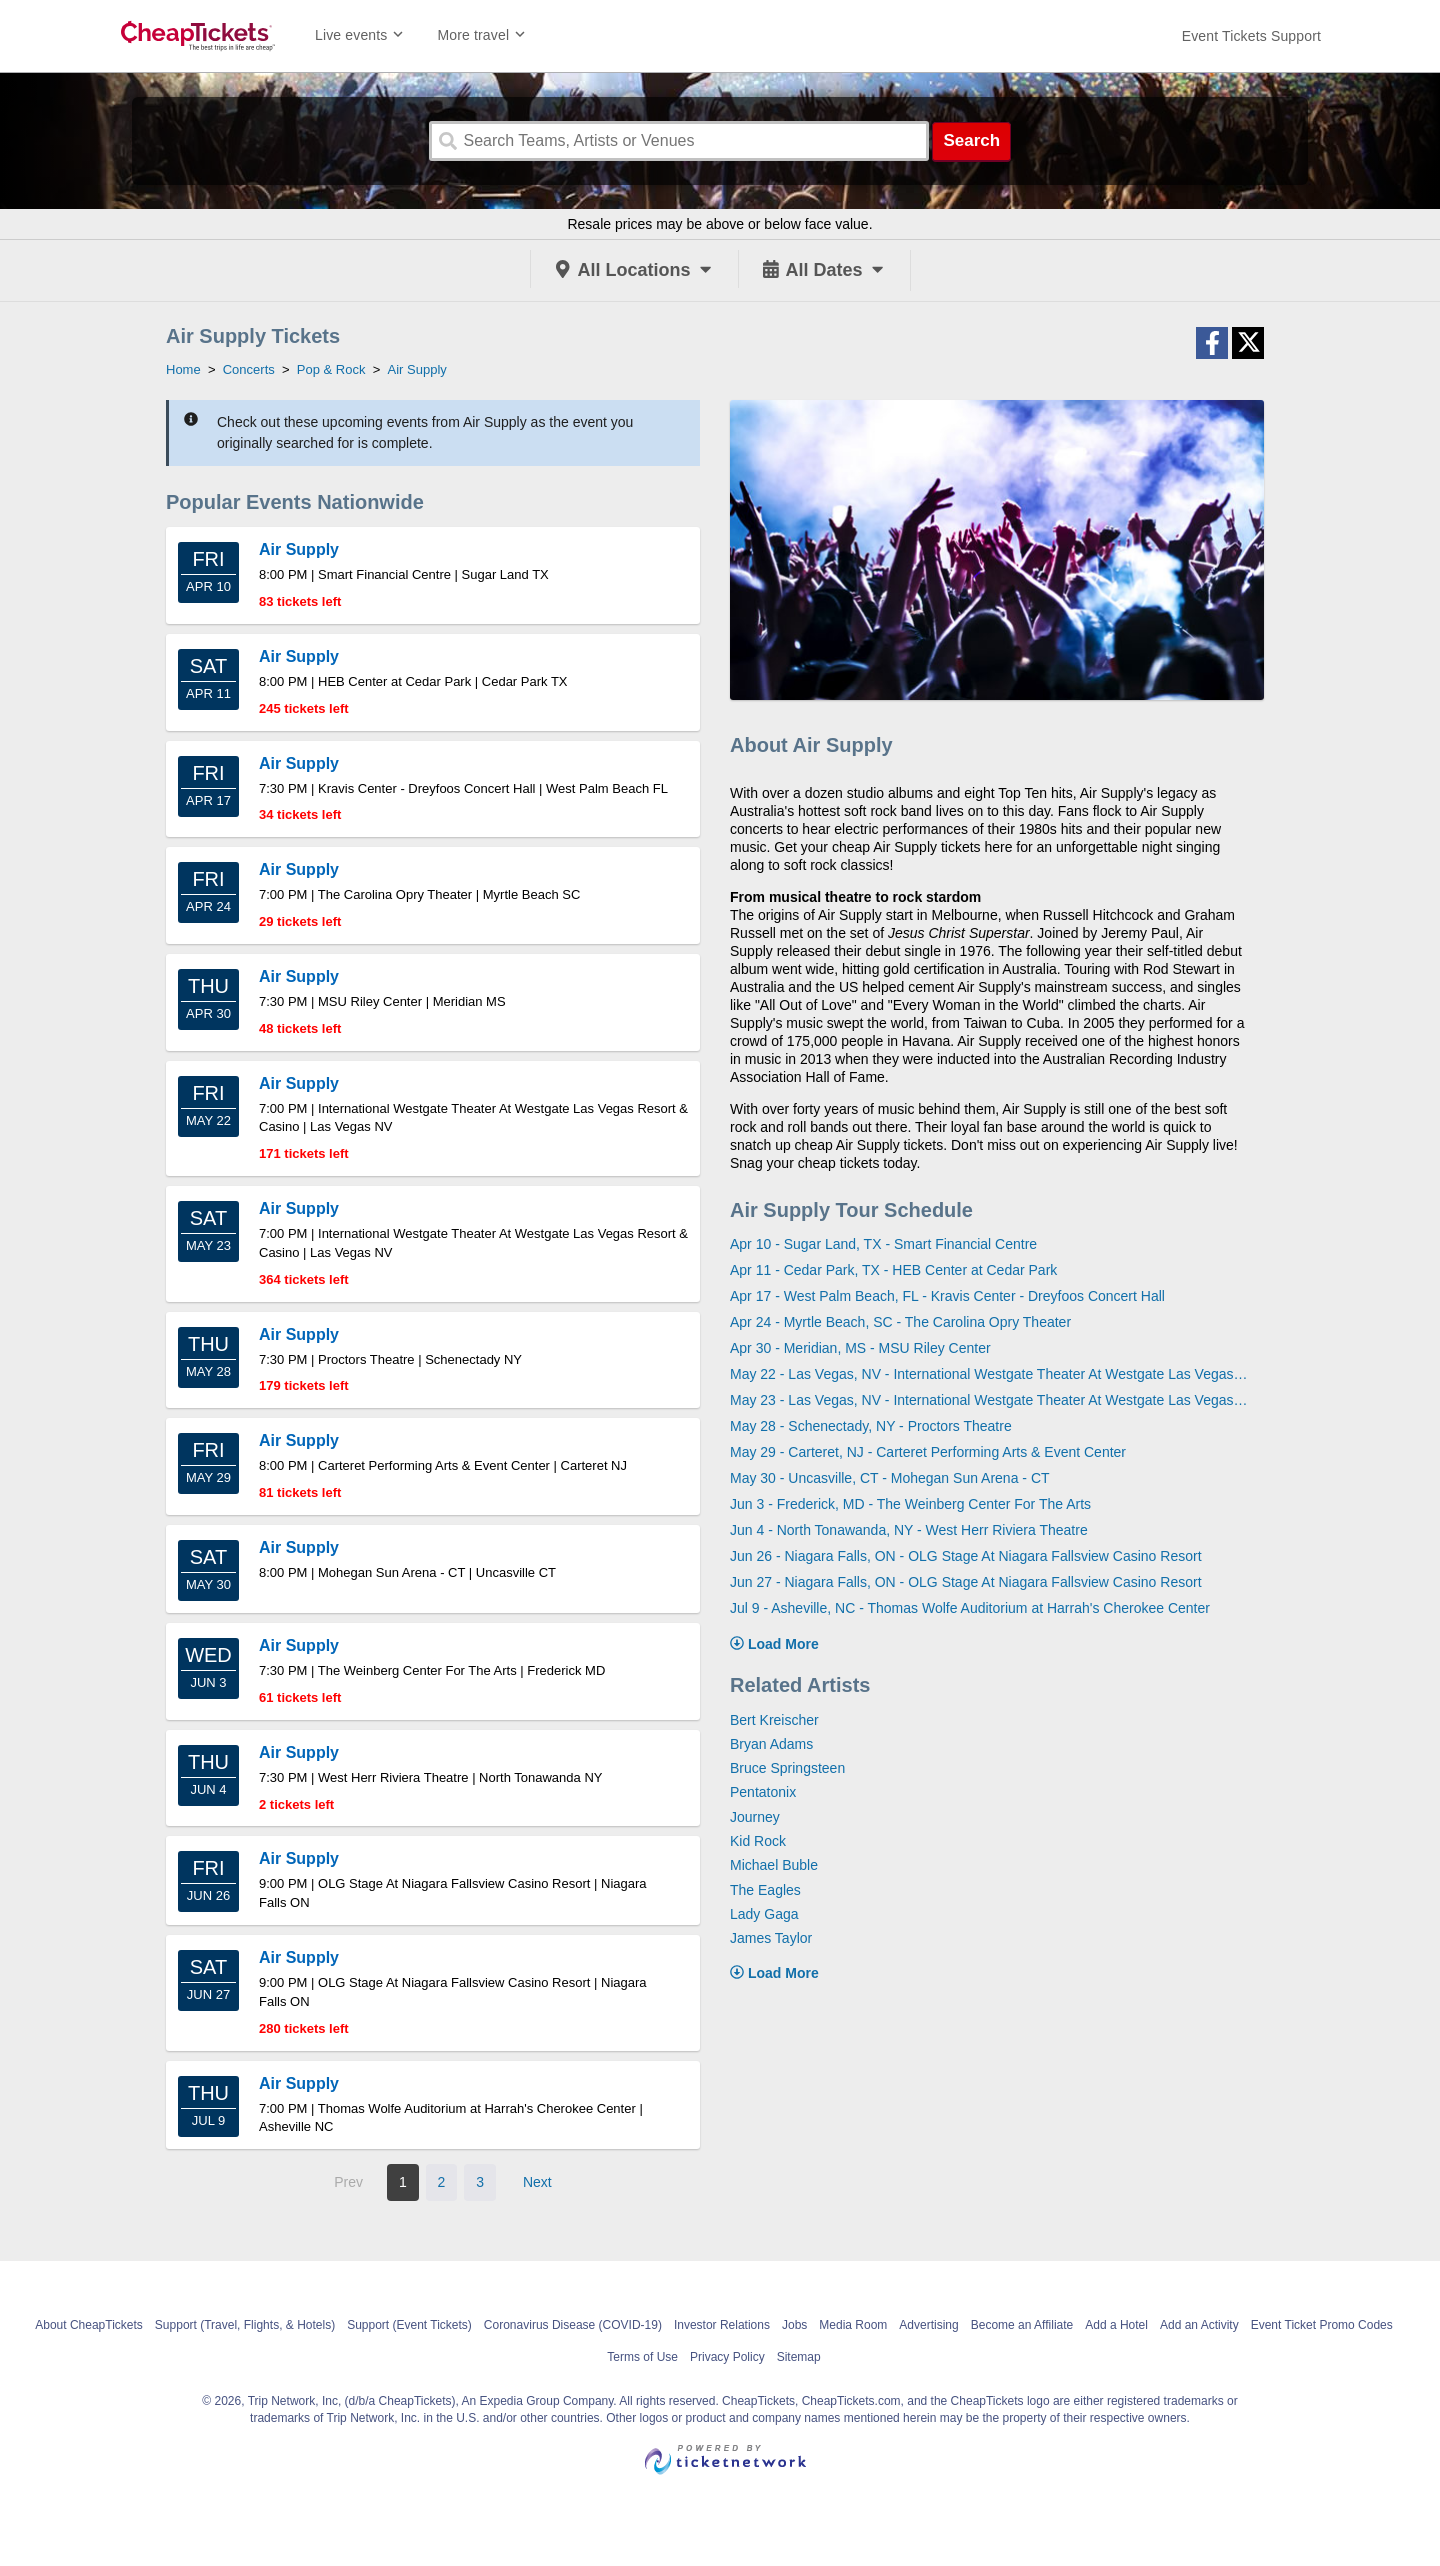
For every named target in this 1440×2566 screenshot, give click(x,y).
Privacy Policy (727, 2357)
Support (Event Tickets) (409, 2325)
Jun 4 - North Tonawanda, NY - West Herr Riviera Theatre (909, 1530)
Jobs (794, 2325)
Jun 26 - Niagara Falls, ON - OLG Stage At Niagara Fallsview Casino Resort (966, 1556)
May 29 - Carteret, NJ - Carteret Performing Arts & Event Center (928, 1452)
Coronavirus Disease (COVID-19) (573, 2325)
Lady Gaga (764, 1914)
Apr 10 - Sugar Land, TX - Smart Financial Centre (883, 1244)
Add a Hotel (1116, 2325)
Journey (755, 1817)
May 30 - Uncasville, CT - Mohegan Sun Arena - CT (890, 1478)
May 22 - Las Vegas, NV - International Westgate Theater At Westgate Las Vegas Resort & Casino (989, 1374)
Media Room (853, 2325)
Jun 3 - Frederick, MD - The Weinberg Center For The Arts (910, 1504)
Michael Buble (774, 1865)
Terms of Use (642, 2357)
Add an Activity (1199, 2325)
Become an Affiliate (1022, 2325)
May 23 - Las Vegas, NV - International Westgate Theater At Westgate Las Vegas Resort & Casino (989, 1400)
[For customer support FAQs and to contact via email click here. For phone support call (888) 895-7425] (1251, 36)
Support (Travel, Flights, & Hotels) (245, 2325)
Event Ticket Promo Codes (1322, 2325)
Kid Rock (758, 1841)
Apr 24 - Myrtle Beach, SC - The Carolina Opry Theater (900, 1322)
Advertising (928, 2325)
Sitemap (799, 2357)
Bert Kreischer (774, 1720)
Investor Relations (722, 2325)
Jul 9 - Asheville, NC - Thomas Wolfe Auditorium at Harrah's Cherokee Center (970, 1608)
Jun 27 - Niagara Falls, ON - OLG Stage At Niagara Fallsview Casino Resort (966, 1582)
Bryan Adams (771, 1744)
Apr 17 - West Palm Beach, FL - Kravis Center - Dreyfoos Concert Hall (947, 1296)
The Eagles (765, 1890)
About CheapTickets (89, 2325)
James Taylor (771, 1938)
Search (971, 140)
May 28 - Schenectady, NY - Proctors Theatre (871, 1426)
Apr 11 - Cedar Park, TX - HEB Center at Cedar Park (893, 1270)
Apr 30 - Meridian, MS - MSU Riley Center (860, 1348)
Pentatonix (763, 1792)
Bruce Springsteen (787, 1768)
